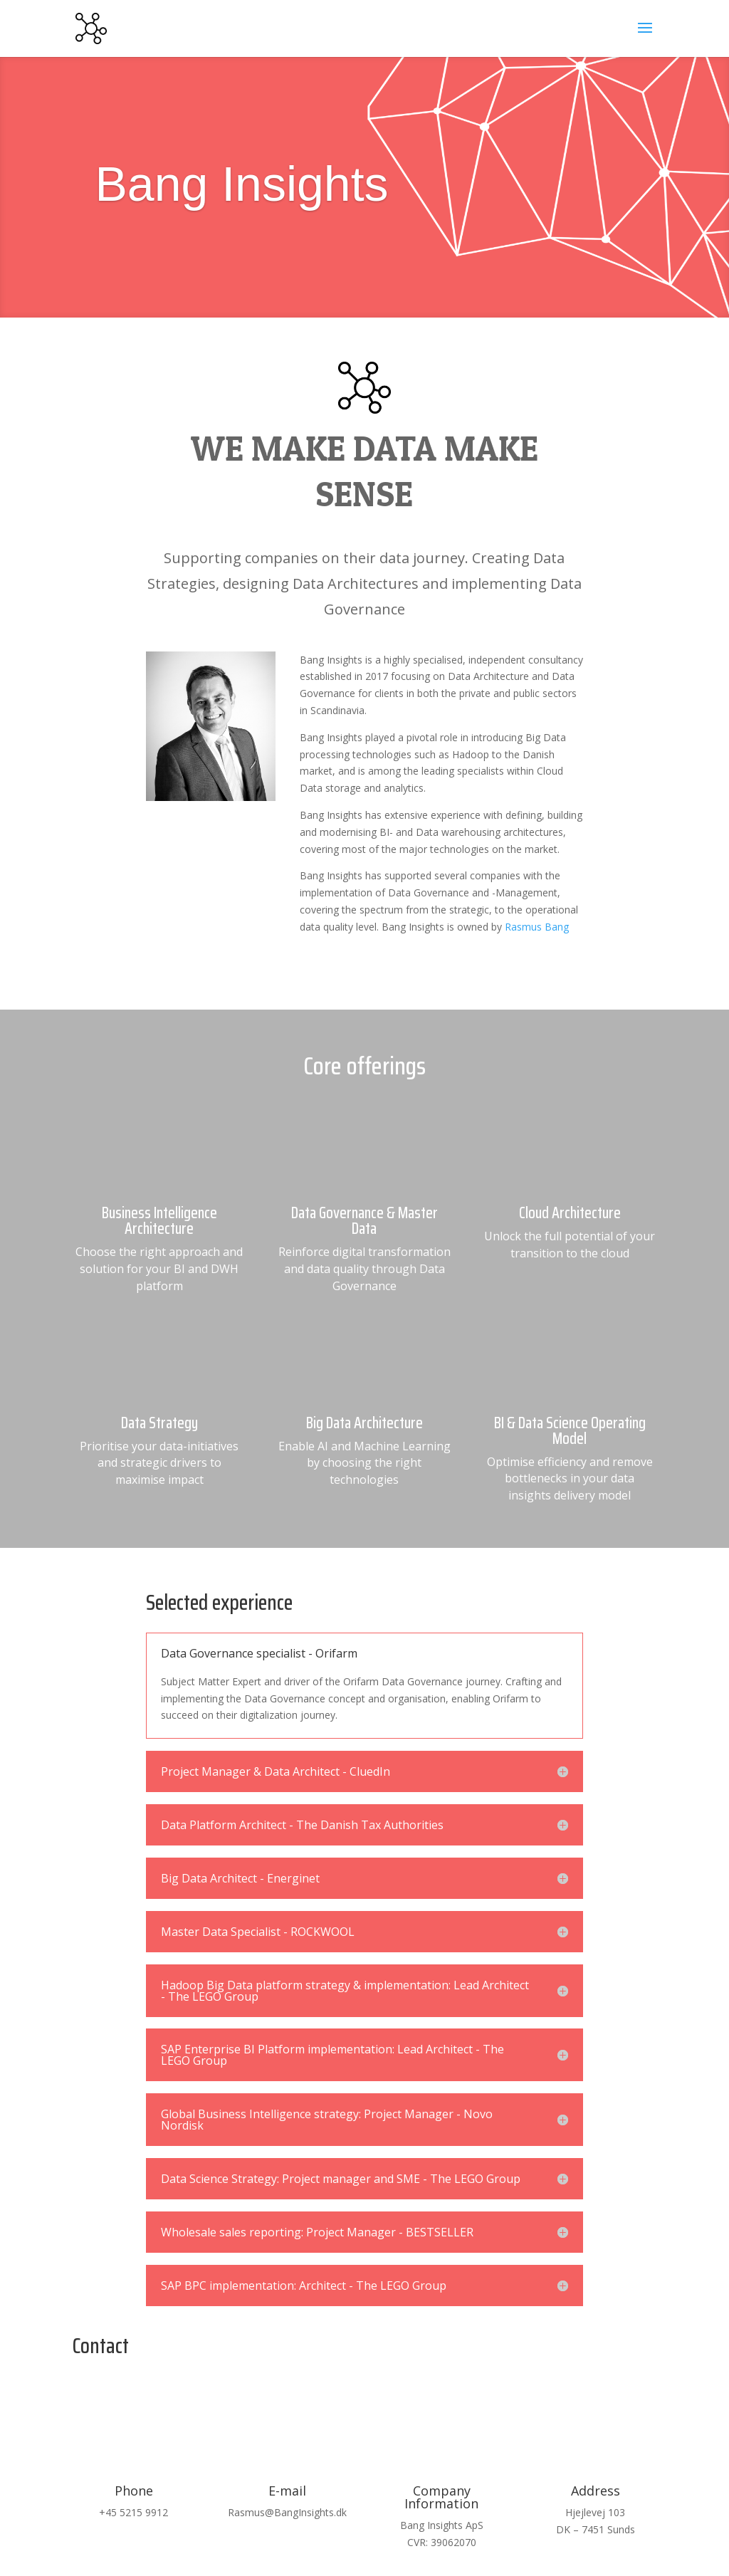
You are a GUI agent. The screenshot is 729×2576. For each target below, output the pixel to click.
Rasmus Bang (537, 926)
